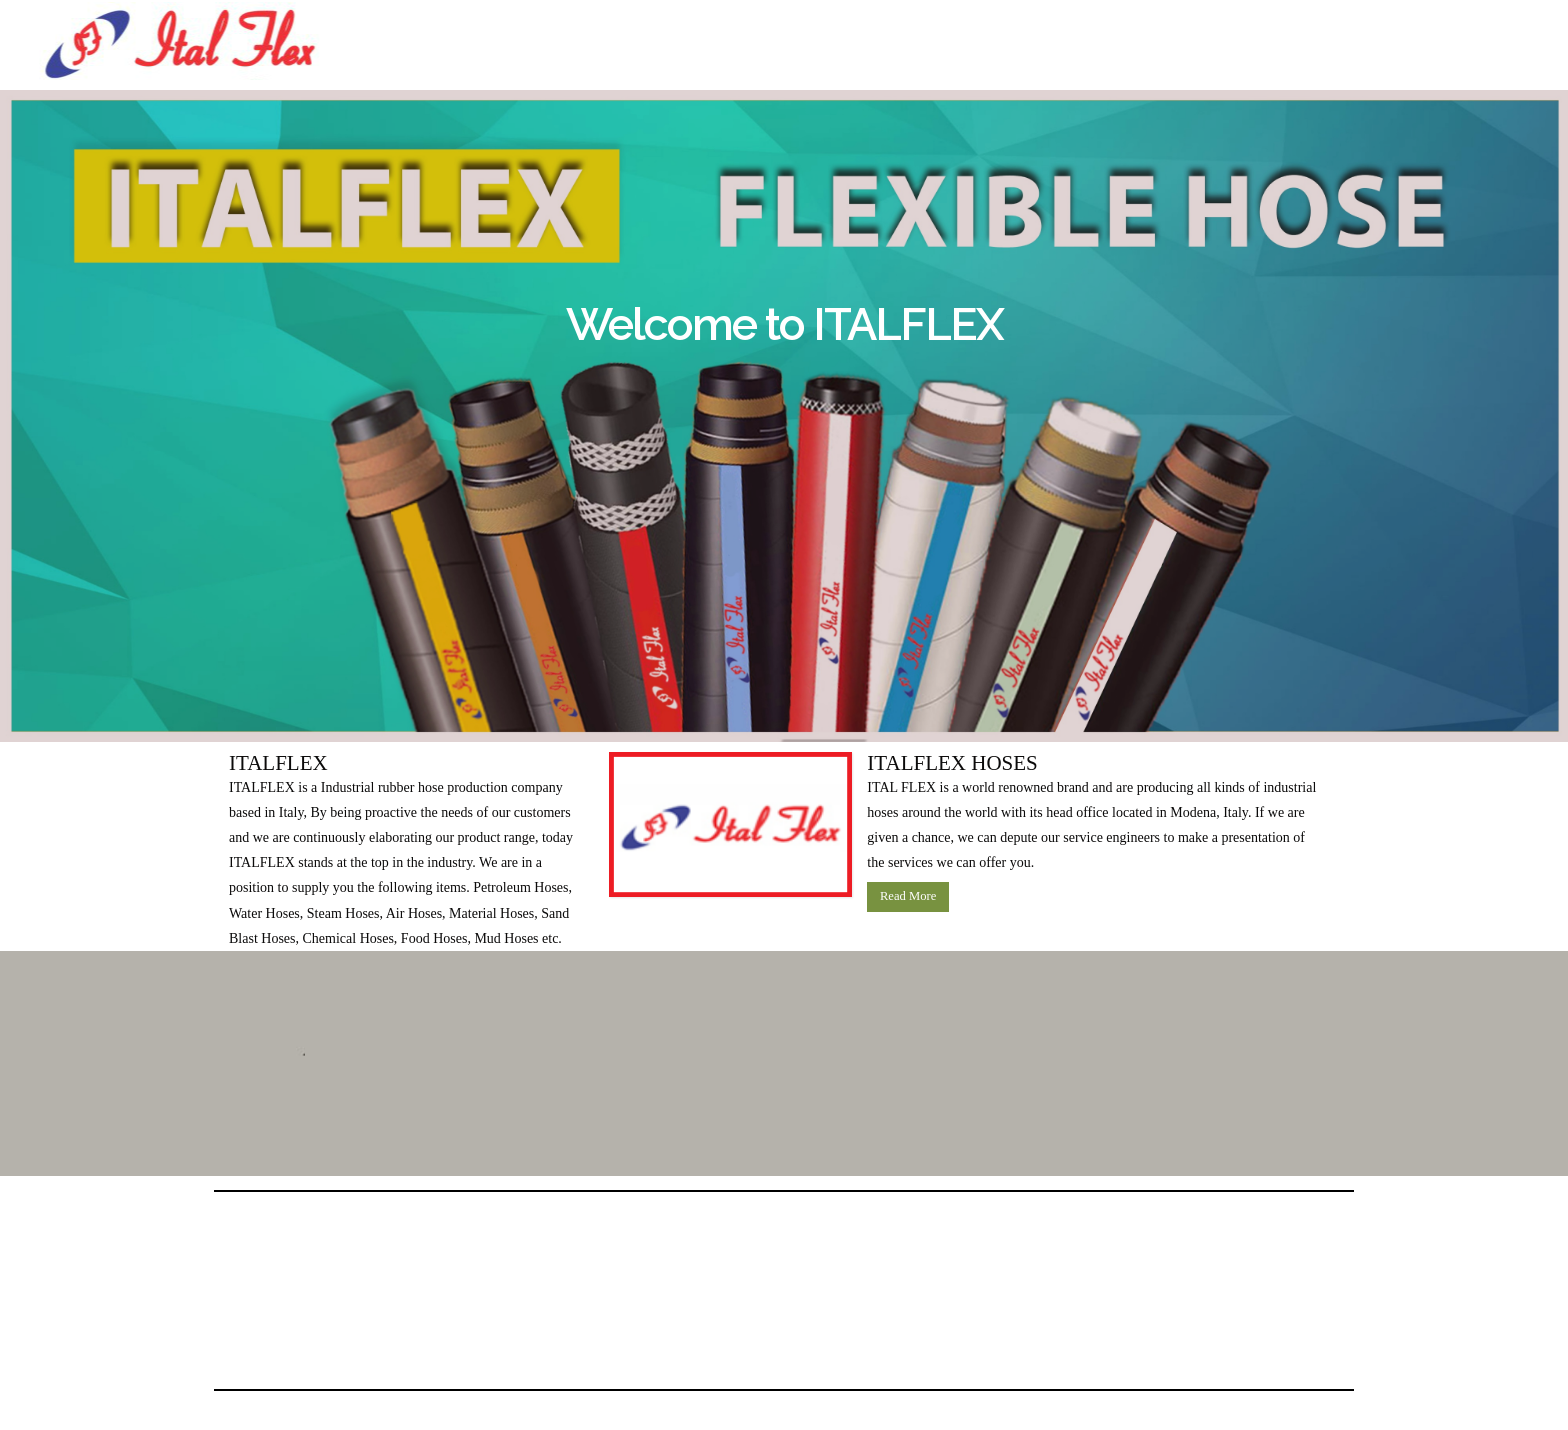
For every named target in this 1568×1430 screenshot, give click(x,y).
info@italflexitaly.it (1072, 71)
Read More (908, 896)
